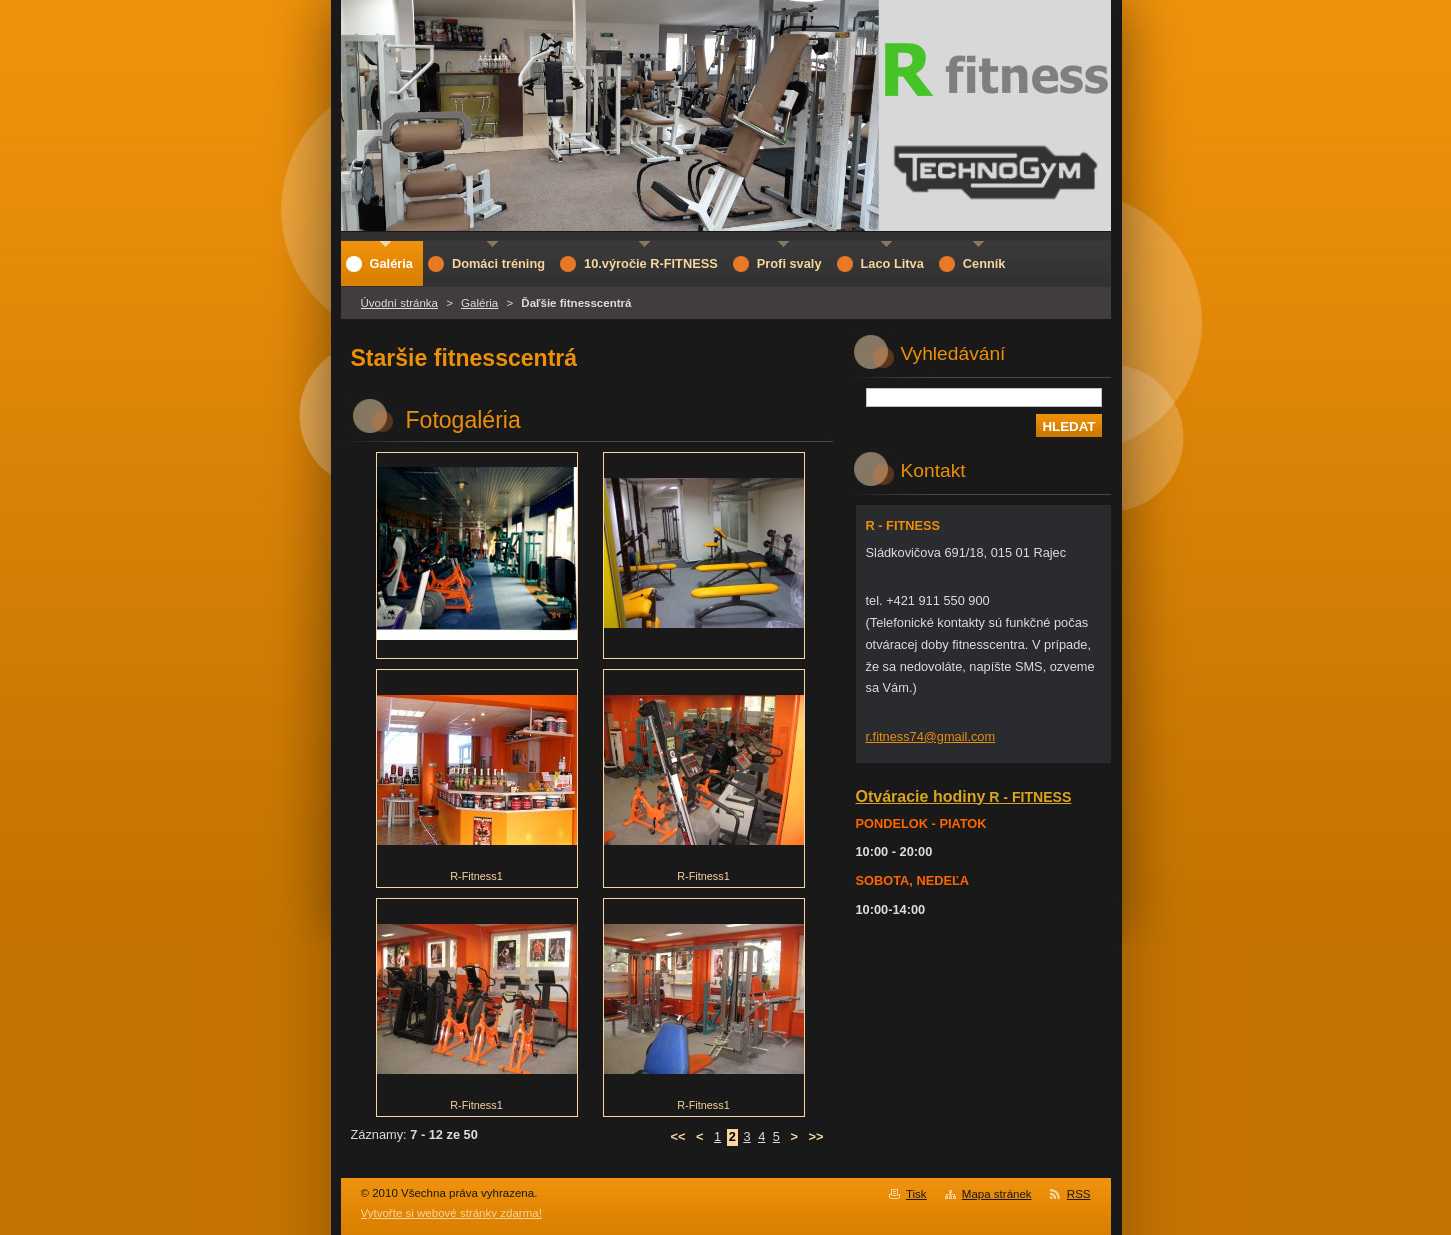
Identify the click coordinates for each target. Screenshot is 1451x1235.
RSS (1079, 1194)
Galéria (479, 303)
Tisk (916, 1194)
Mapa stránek (997, 1194)
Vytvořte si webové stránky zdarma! (451, 1213)
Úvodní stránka (399, 303)
